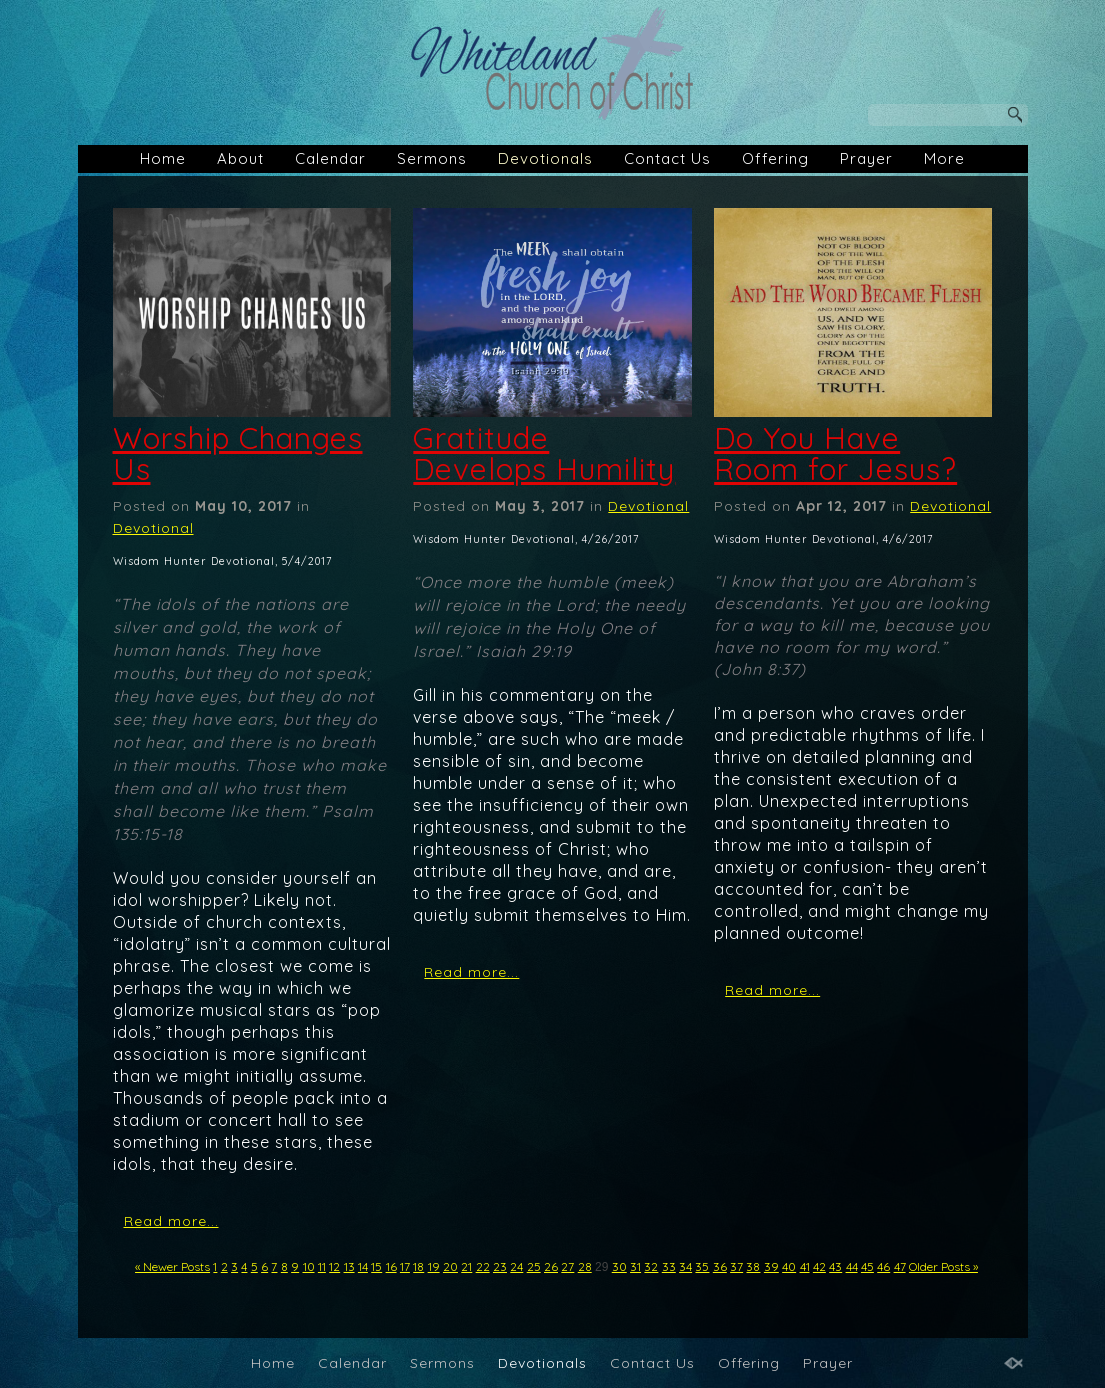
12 (334, 1266)
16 (391, 1266)
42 (819, 1266)
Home (163, 158)
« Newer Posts (172, 1266)
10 (309, 1266)
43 (835, 1266)
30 (619, 1266)
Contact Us (667, 158)
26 (551, 1266)
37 (736, 1266)
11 (322, 1266)
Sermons (432, 158)
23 (500, 1266)
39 (771, 1266)
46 (883, 1266)
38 (753, 1266)
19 (434, 1266)
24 (516, 1266)
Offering (775, 158)
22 (483, 1266)
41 (805, 1266)
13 (349, 1266)
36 (720, 1266)
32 (651, 1266)
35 (702, 1266)
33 (669, 1266)
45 (867, 1266)
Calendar (330, 158)
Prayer (866, 158)
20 (450, 1266)
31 (635, 1266)
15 (376, 1266)
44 (852, 1266)
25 (534, 1266)
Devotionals (545, 158)
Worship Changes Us (238, 453)
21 (466, 1266)
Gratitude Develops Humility (544, 453)
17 (405, 1266)
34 (685, 1266)
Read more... (171, 1221)
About (240, 158)
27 (567, 1266)
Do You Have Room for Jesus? (835, 453)
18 (418, 1266)
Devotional (153, 528)
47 (900, 1266)
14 (363, 1266)
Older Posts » (943, 1266)
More (944, 158)
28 (585, 1266)
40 (789, 1266)
